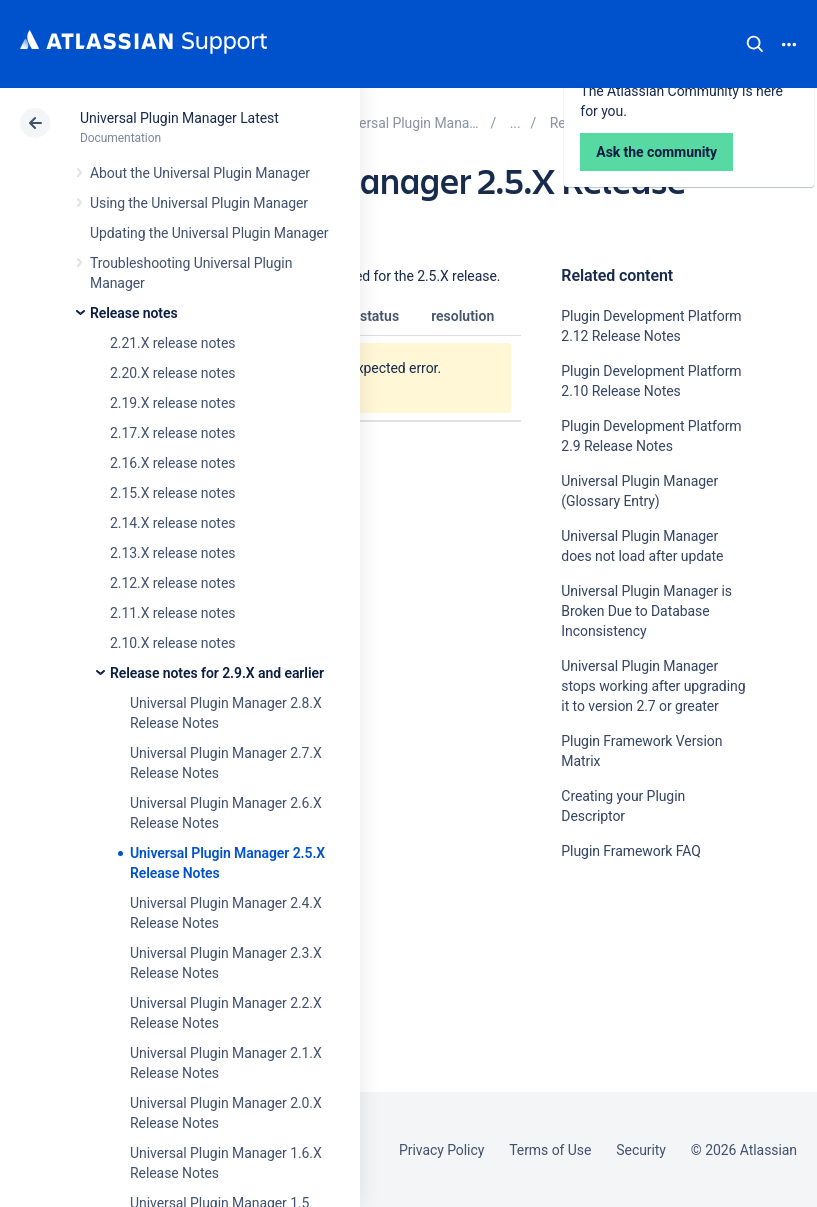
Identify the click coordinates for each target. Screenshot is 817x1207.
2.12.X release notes (172, 583)
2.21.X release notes (172, 343)
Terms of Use (550, 1150)
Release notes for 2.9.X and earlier (217, 673)
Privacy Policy (441, 1150)
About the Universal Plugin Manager (200, 173)
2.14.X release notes (172, 523)
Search (755, 44)
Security (641, 1150)
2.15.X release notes (172, 493)
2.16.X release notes (172, 463)
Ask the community (631, 1047)
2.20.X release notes (172, 373)
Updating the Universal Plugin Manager (209, 233)
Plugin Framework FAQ (630, 851)
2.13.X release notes (172, 553)
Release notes (134, 313)
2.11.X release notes (172, 613)
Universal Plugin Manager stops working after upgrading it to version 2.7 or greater (653, 686)
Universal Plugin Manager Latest (179, 118)
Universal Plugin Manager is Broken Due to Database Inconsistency (646, 611)
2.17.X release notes (172, 433)
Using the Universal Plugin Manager (199, 203)
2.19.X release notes (172, 403)
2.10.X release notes (172, 643)
